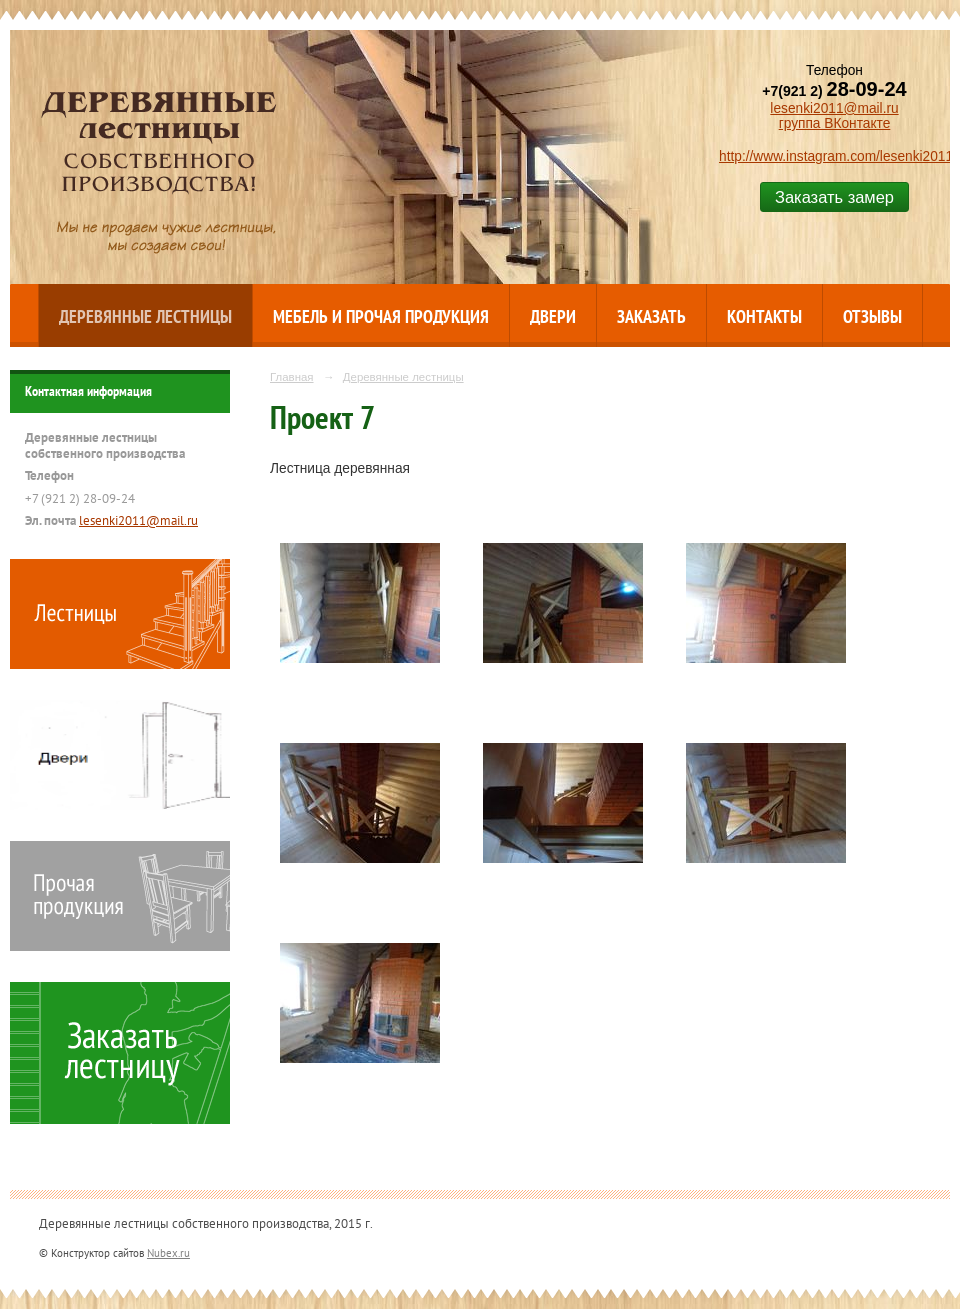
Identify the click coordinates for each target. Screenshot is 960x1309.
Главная (292, 377)
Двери (553, 316)
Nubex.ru (168, 1252)
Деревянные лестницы (145, 316)
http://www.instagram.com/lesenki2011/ (838, 156)
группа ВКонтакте (835, 123)
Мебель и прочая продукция (381, 316)
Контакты (764, 316)
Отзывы (872, 316)
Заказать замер (834, 197)
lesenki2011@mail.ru (834, 108)
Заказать (651, 316)
